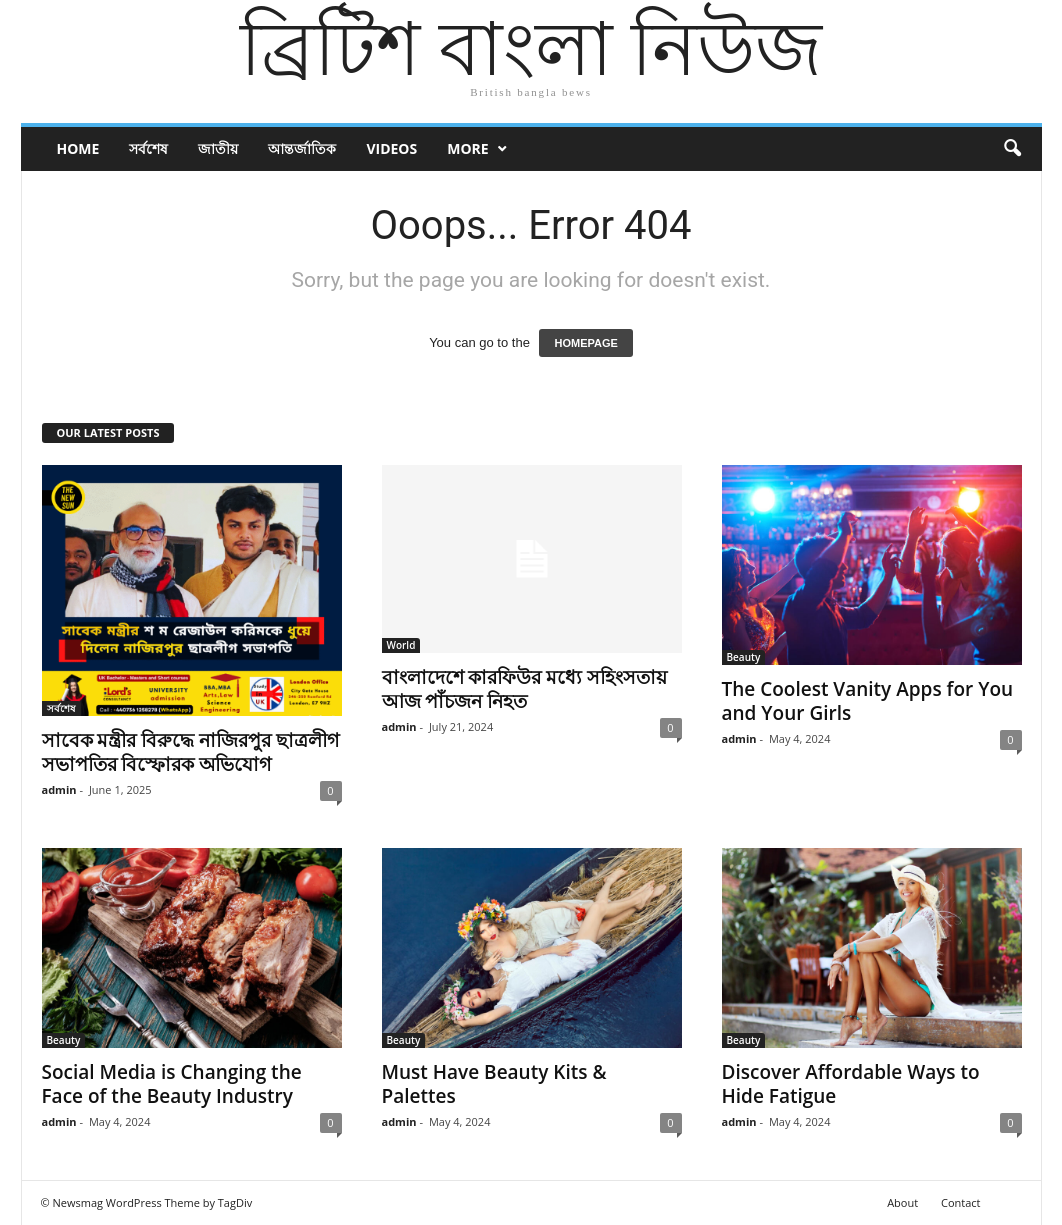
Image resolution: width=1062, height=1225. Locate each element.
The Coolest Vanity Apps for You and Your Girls (868, 701)
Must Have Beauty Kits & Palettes (494, 1084)
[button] (1012, 149)
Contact (961, 1202)
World (401, 645)
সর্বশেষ (148, 148)
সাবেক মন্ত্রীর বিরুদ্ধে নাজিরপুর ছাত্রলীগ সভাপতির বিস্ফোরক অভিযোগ (191, 752)
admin (59, 789)
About (902, 1202)
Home (78, 148)
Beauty (744, 657)
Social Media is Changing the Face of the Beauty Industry (172, 1084)
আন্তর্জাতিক (302, 148)
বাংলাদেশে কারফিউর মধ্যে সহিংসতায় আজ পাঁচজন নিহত (525, 689)
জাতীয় (218, 148)
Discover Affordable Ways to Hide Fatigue (851, 1084)
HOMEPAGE (585, 343)
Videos (391, 148)
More (467, 148)
